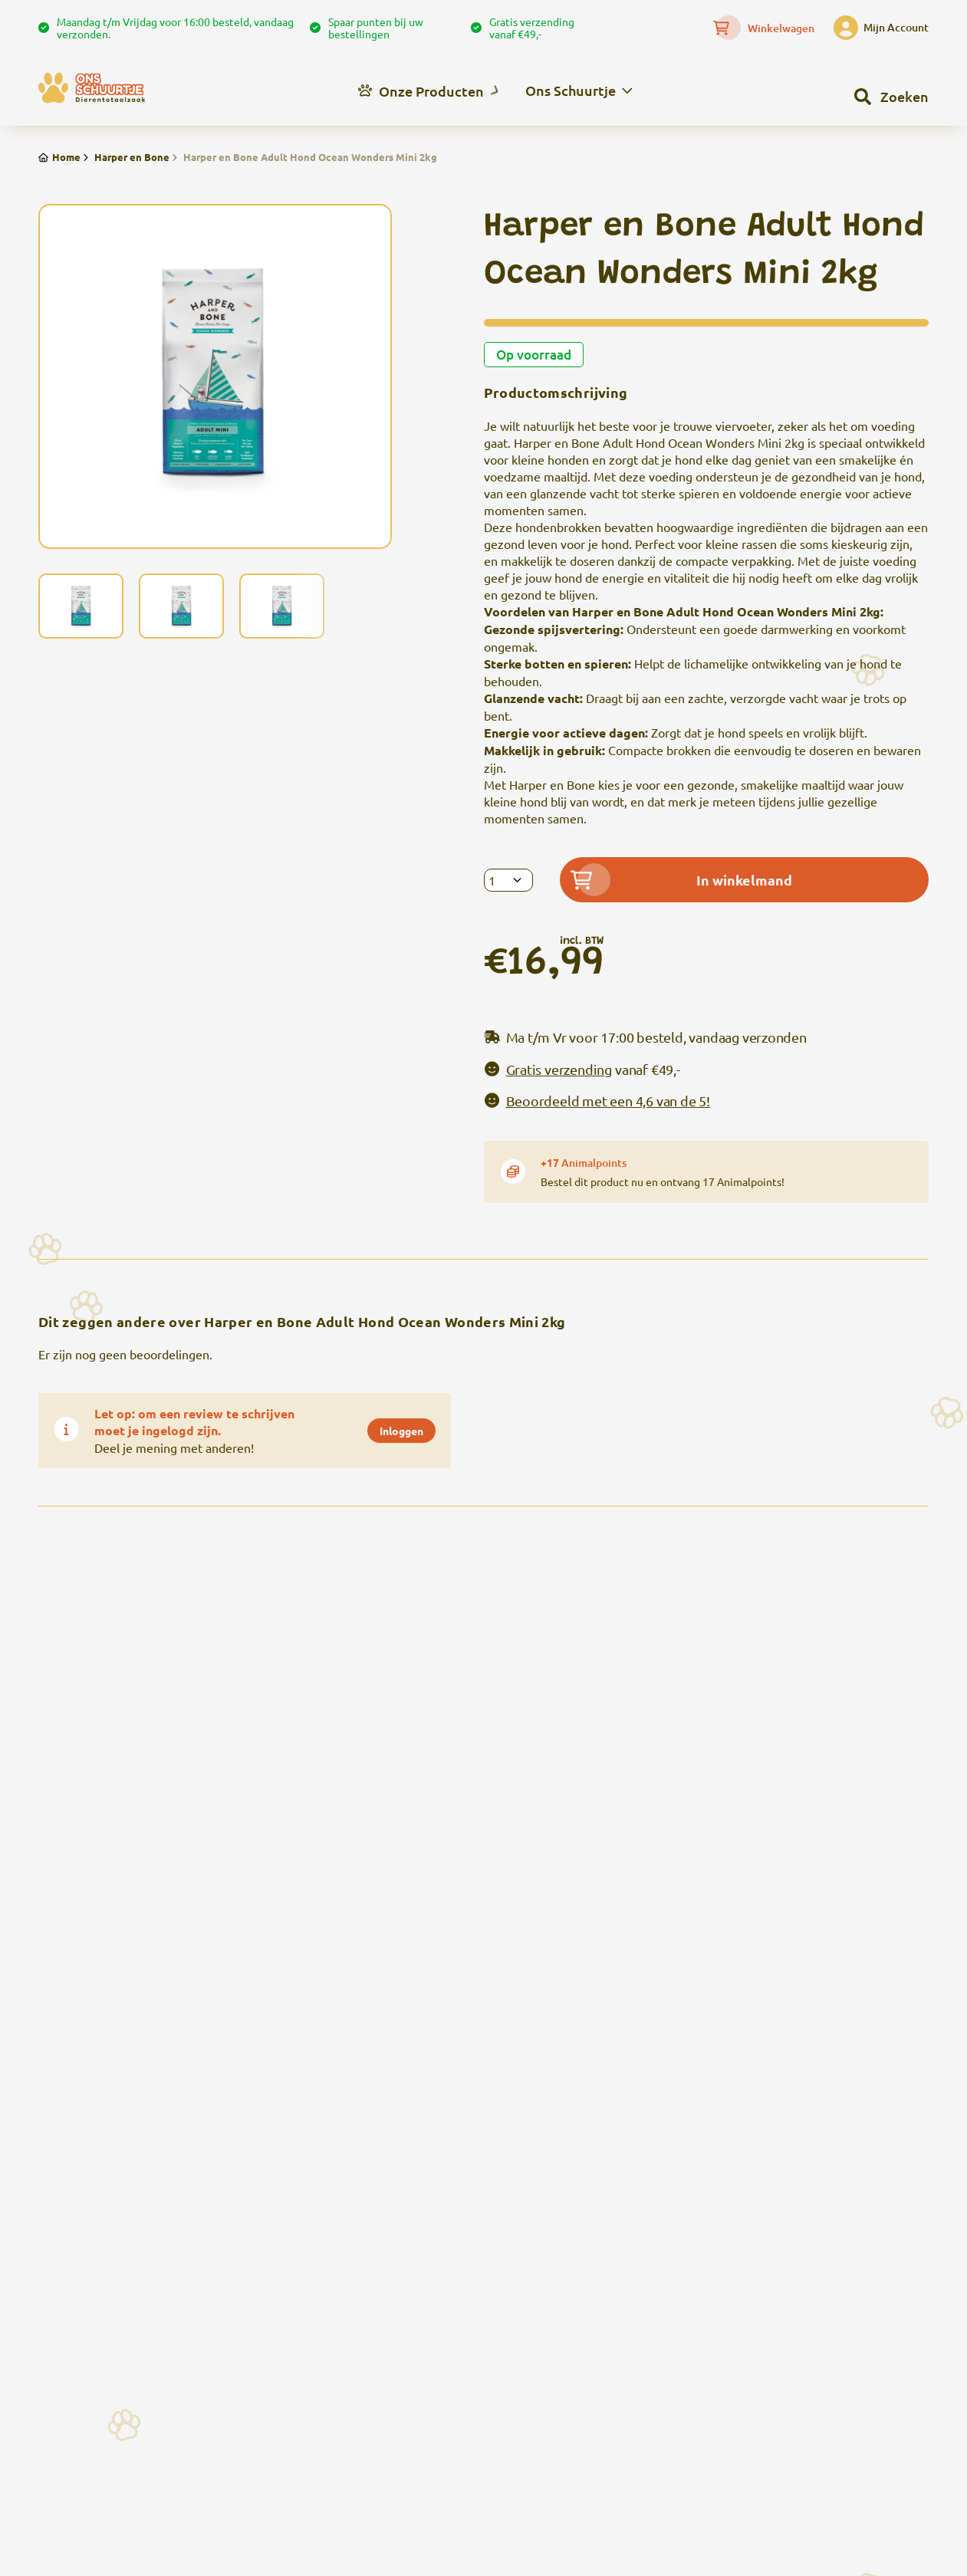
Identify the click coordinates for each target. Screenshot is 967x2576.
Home (59, 156)
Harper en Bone (125, 156)
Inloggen (401, 1431)
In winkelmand (681, 880)
